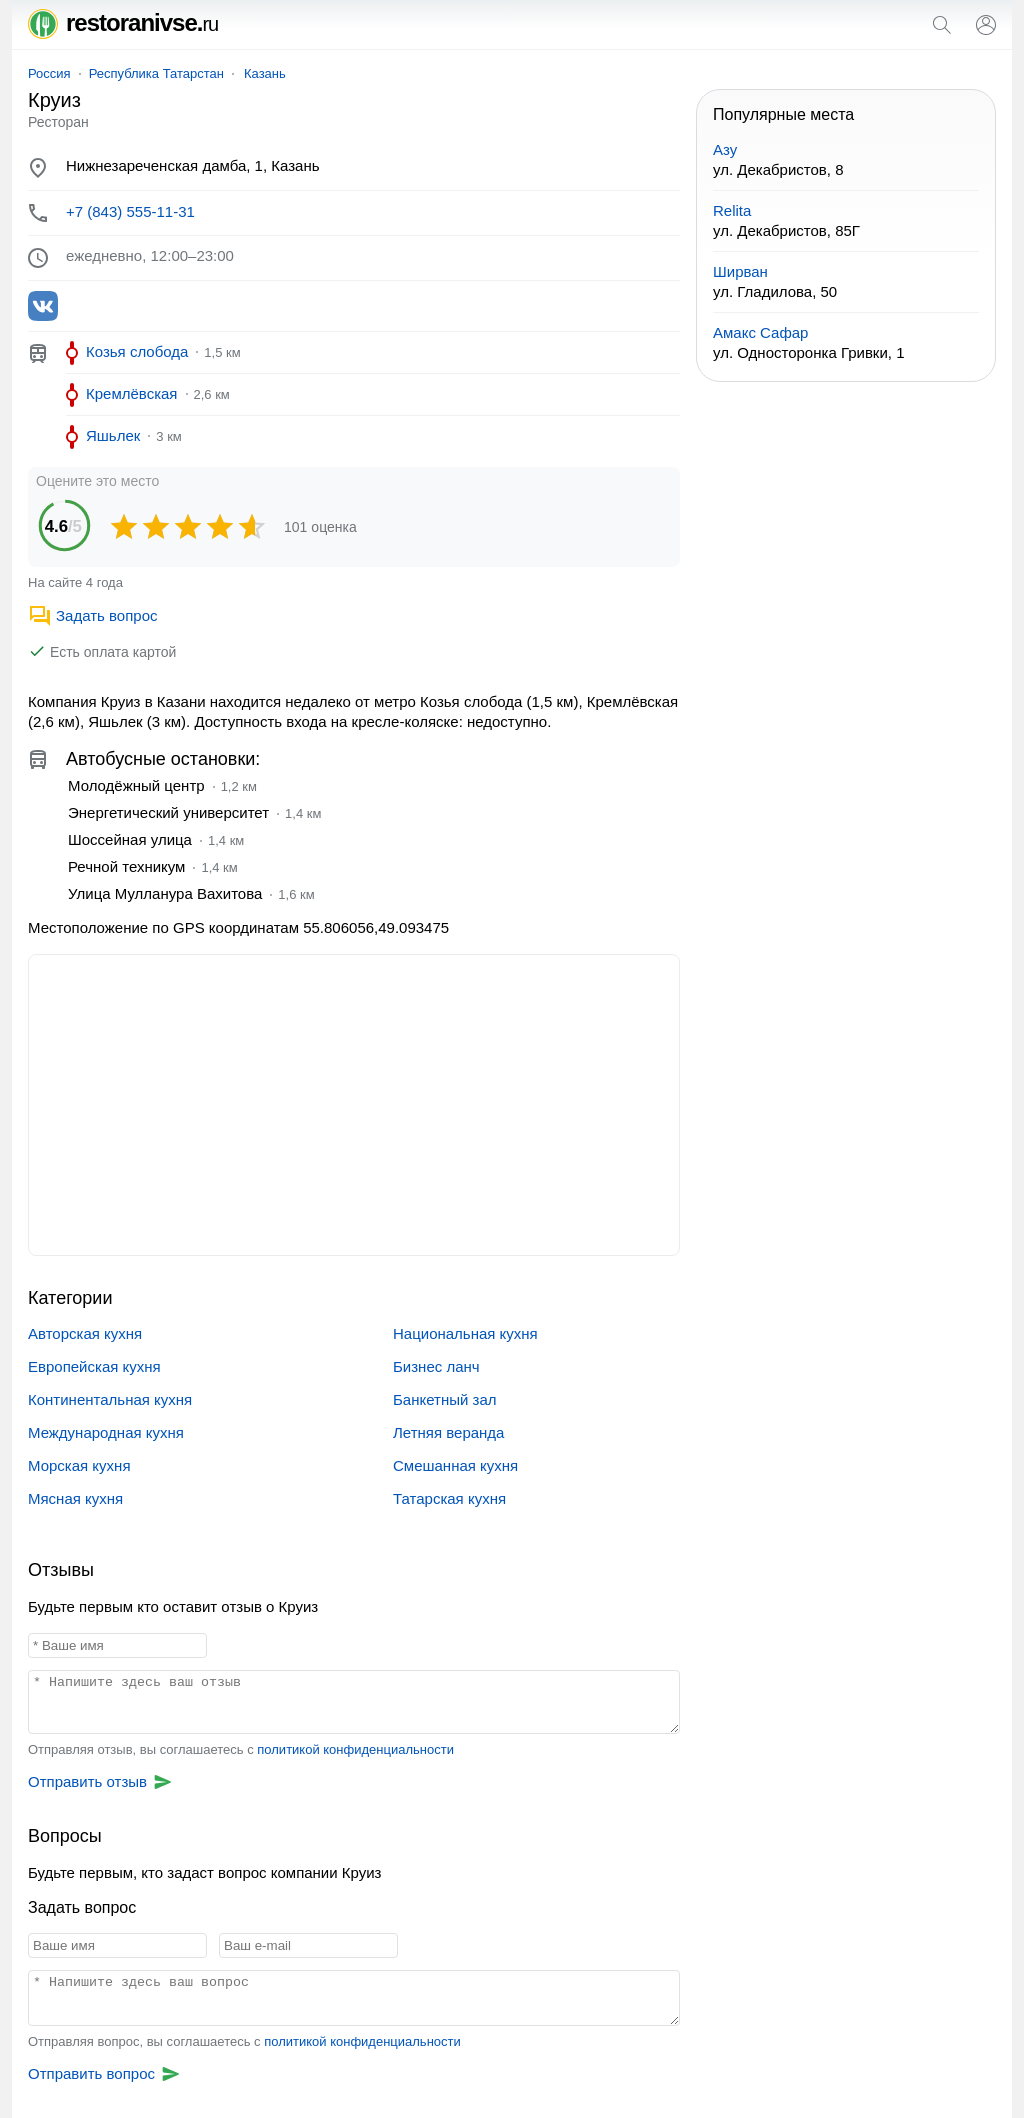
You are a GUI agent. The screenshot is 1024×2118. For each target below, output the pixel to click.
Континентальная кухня (110, 1399)
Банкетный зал (445, 1399)
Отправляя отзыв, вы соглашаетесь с (241, 1749)
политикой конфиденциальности (355, 1749)
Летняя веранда (448, 1432)
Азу (725, 149)
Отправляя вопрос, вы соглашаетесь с (244, 2041)
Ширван (740, 271)
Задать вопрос (92, 615)
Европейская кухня (94, 1366)
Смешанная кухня (455, 1465)
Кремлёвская (132, 393)
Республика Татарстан (156, 73)
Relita (732, 210)
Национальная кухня (465, 1333)
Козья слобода (137, 351)
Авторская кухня (85, 1333)
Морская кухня (79, 1465)
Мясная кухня (75, 1498)
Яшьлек (113, 435)
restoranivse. (123, 22)
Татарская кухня (449, 1498)
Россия (49, 73)
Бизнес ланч (436, 1366)
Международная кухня (106, 1432)
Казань (265, 73)
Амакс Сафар (760, 332)
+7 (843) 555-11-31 (130, 211)
